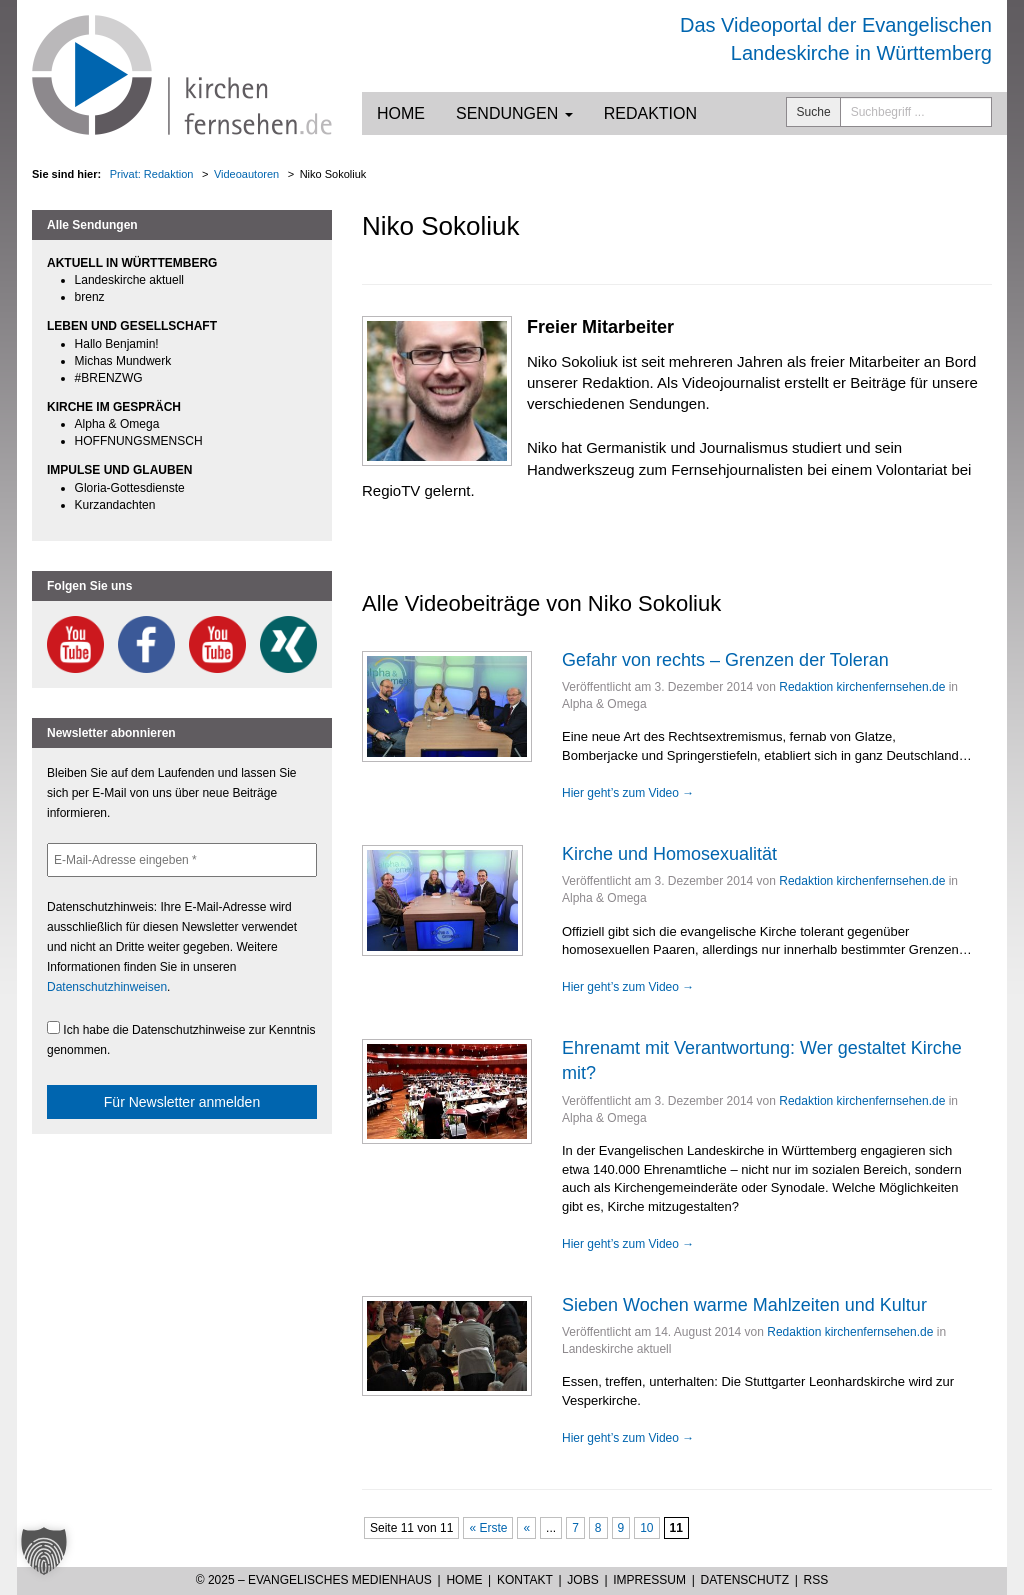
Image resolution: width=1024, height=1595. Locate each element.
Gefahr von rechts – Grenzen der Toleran (725, 660)
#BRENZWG (109, 378)
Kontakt (525, 1580)
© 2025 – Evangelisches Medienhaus (314, 1580)
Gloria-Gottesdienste (130, 488)
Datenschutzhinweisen (107, 987)
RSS (816, 1580)
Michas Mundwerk (123, 361)
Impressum (649, 1580)
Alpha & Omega (117, 424)
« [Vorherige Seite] (526, 1528)
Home (401, 113)
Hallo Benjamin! (117, 344)
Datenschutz (745, 1580)
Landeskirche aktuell (129, 280)
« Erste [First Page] (488, 1528)
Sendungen (514, 113)
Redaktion (650, 113)
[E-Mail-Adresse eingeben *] (182, 860)
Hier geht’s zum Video (628, 793)
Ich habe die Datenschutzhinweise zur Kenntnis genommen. (181, 1039)
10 (646, 1528)
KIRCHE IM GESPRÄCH (114, 407)
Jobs (582, 1580)
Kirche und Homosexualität (669, 854)
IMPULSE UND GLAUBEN (119, 470)
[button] (44, 1551)
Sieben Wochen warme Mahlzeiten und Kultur (744, 1305)
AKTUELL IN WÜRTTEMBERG (132, 263)
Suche (814, 112)
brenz (90, 297)
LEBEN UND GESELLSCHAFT (132, 326)
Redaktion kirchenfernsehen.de (862, 687)
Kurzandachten (115, 505)
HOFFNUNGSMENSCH (139, 441)
